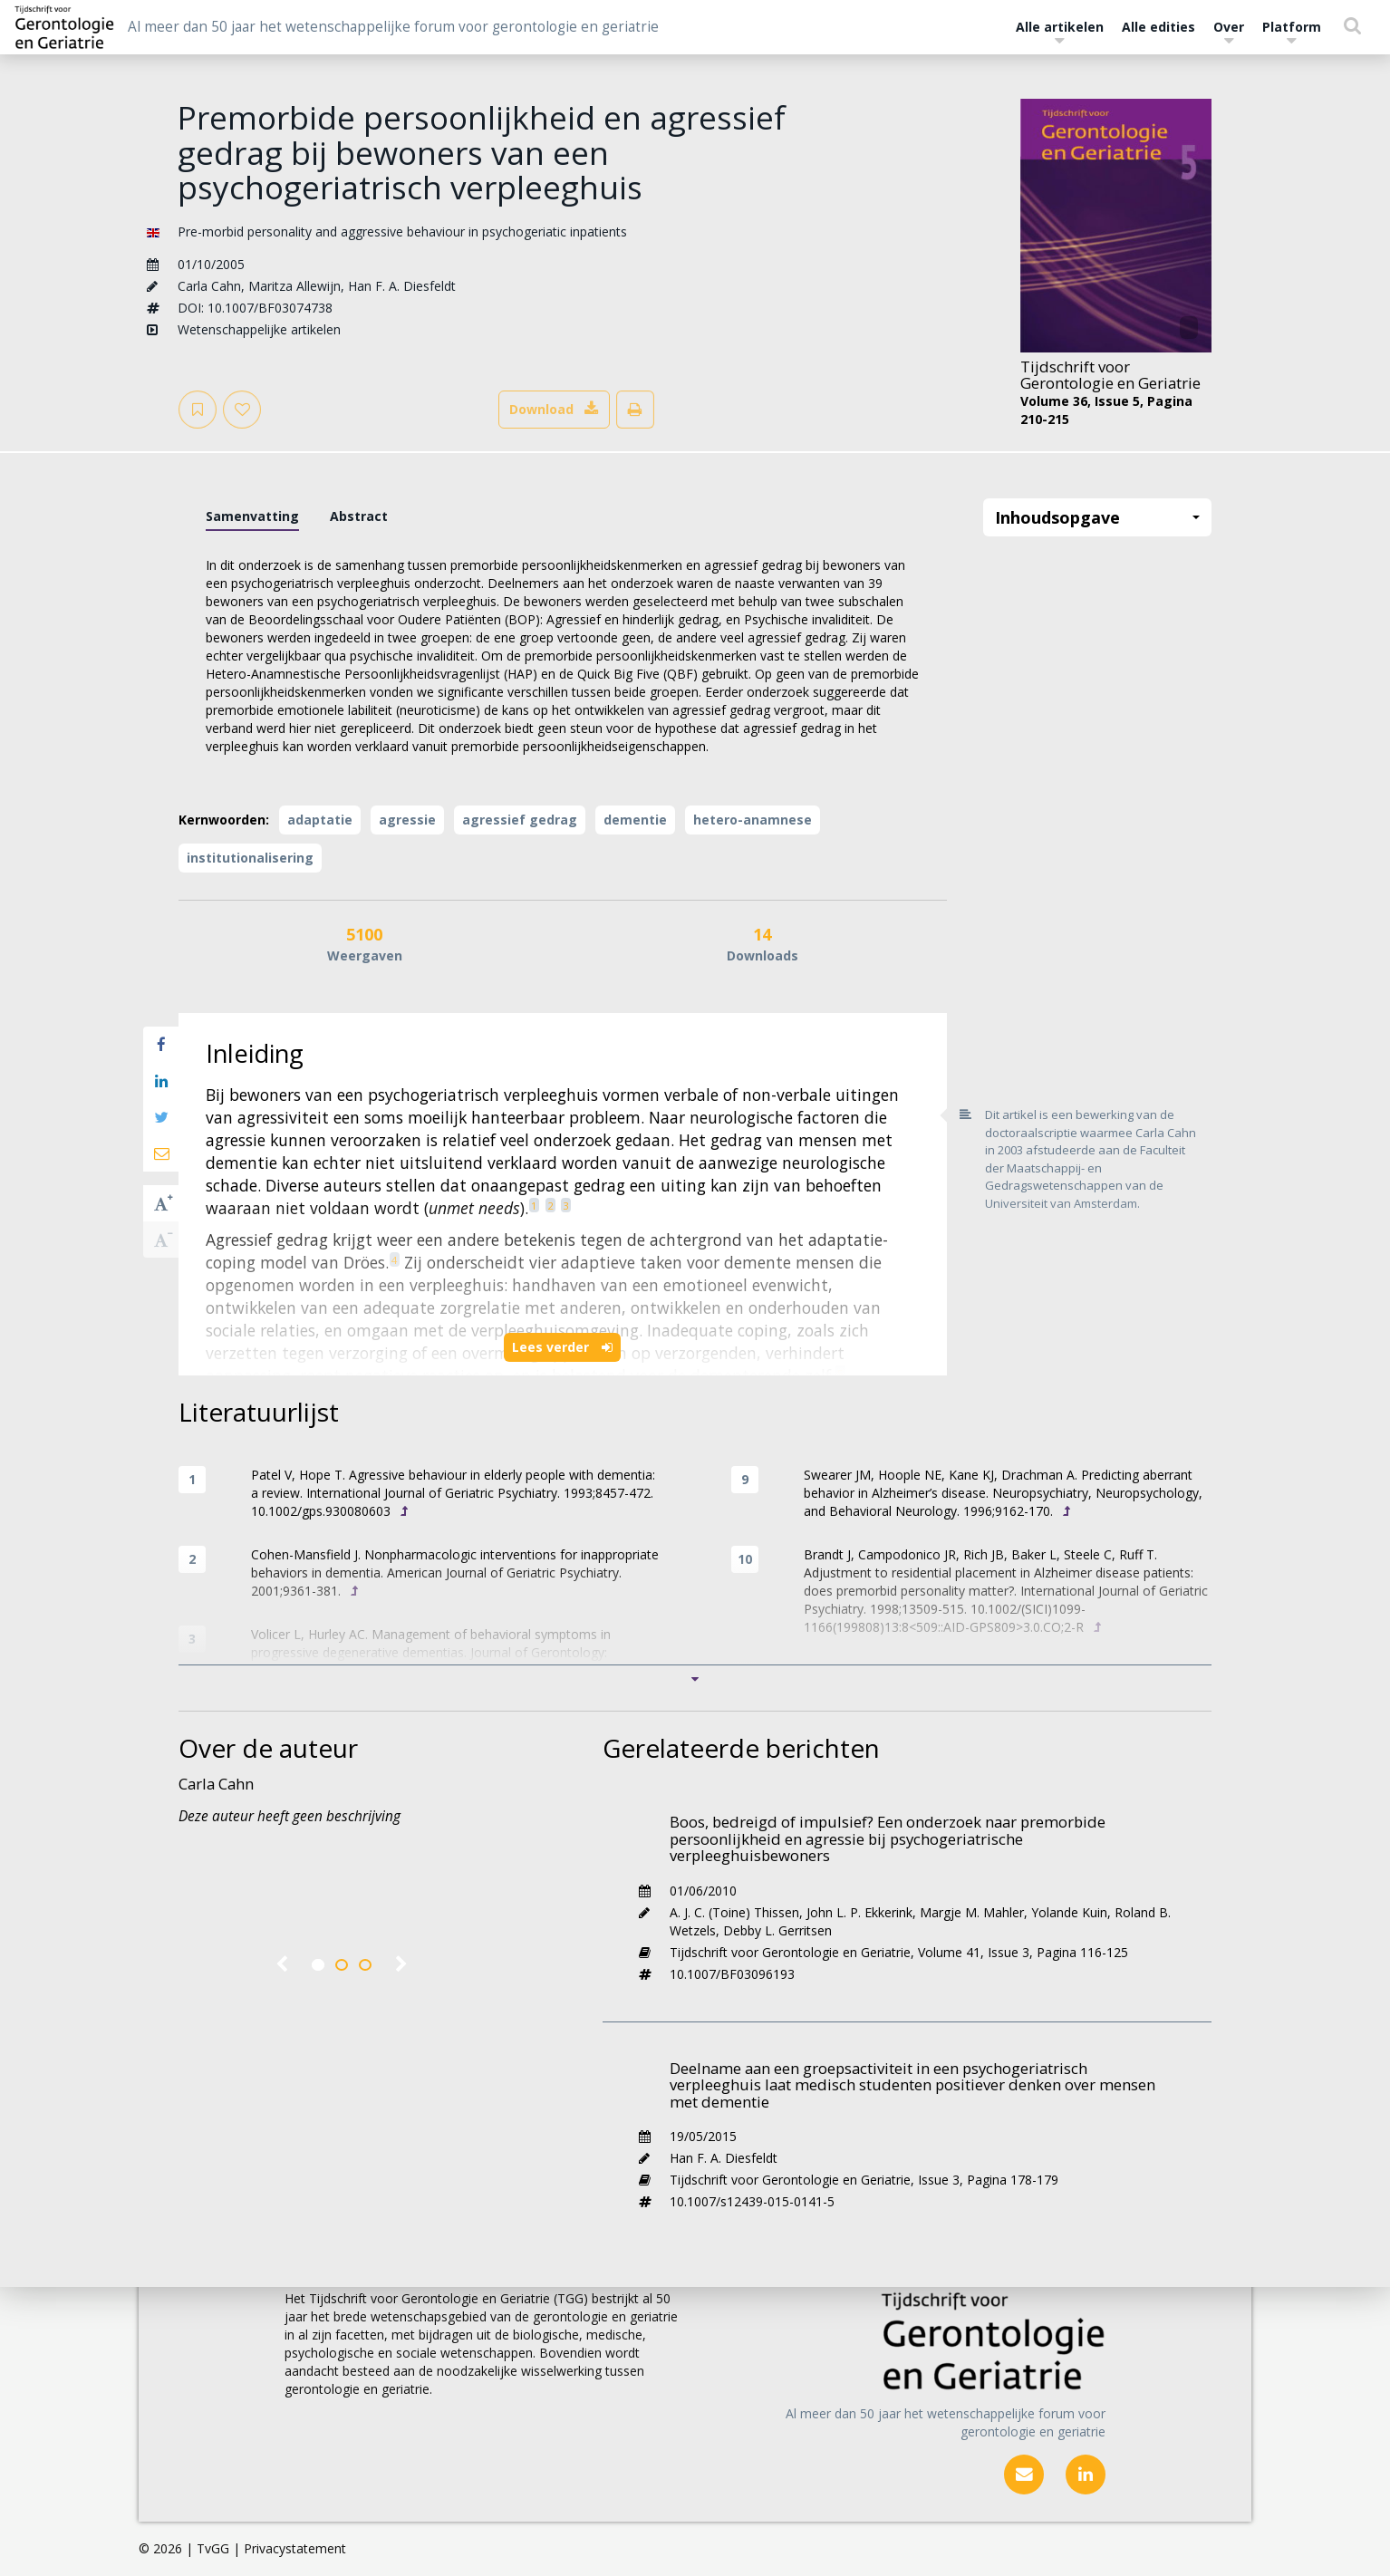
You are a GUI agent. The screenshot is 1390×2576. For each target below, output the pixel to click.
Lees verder (562, 1347)
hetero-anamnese (752, 819)
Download (554, 409)
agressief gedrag (519, 819)
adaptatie (319, 819)
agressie (407, 819)
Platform (1291, 30)
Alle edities (1158, 26)
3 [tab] (365, 1965)
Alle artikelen (1060, 30)
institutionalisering (250, 857)
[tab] (252, 516)
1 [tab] (318, 1965)
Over (1228, 30)
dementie (635, 819)
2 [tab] (341, 1965)
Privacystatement (295, 2548)
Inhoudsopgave (1098, 517)
